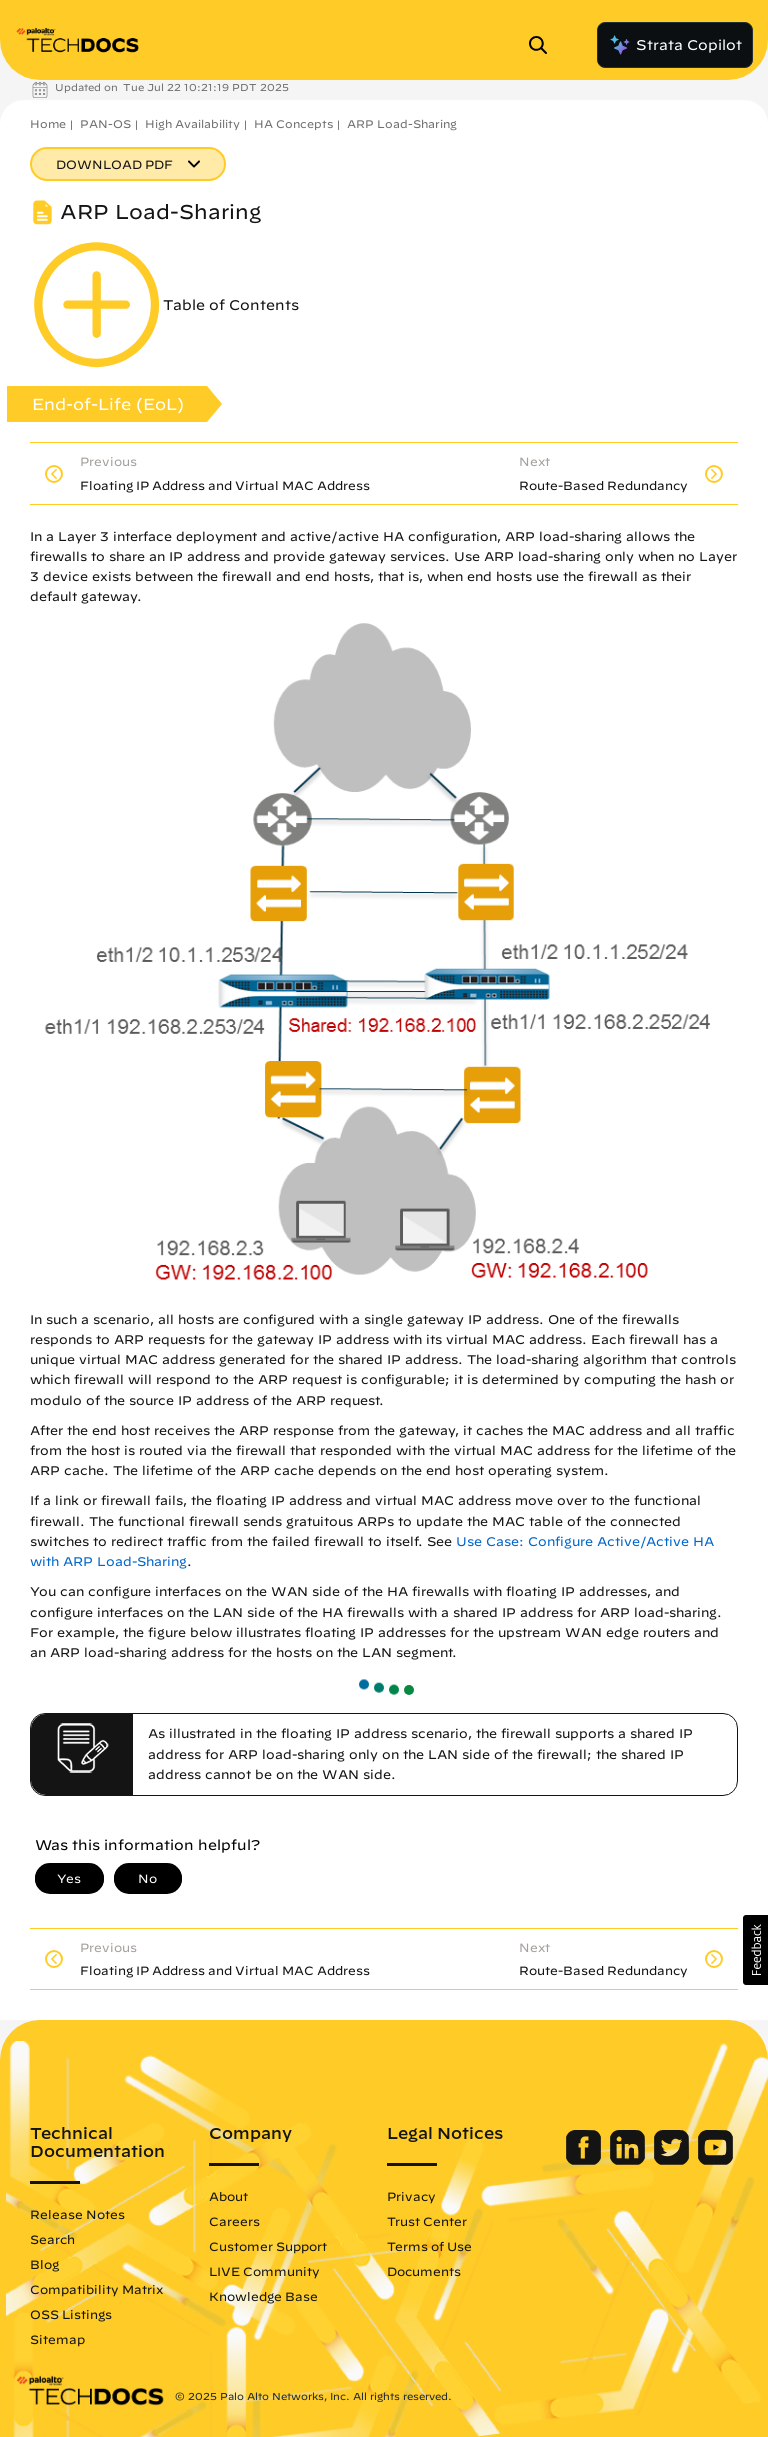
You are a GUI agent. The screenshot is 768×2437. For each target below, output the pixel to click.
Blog (44, 2264)
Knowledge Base (263, 2296)
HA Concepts (293, 123)
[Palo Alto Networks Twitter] (673, 2160)
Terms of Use (429, 2246)
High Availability (192, 123)
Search (52, 2239)
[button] (755, 1950)
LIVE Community (264, 2271)
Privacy (411, 2196)
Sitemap (57, 2339)
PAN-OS (105, 123)
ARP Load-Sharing (402, 123)
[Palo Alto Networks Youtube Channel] (715, 2160)
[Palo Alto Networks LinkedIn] (629, 2160)
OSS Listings (71, 2314)
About (228, 2196)
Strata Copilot (675, 45)
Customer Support (268, 2246)
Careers (234, 2221)
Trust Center (427, 2221)
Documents (424, 2271)
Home (48, 123)
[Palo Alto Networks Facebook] (585, 2160)
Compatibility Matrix (96, 2289)
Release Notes (77, 2214)
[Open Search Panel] (544, 45)
